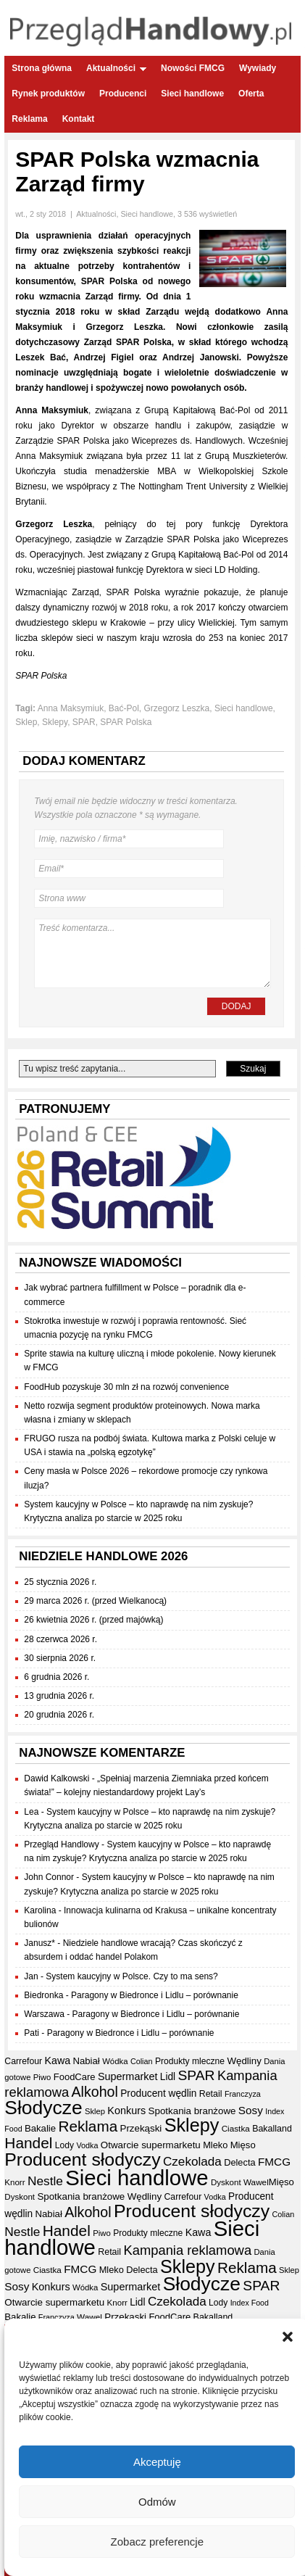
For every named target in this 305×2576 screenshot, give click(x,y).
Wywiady (257, 68)
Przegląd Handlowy (61, 1844)
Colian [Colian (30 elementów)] (141, 2061)
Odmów (157, 2502)
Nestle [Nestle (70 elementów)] (45, 2181)
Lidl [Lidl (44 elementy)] (167, 2076)
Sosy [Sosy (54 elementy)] (250, 2110)
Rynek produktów (48, 93)
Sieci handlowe (192, 93)
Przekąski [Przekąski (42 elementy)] (141, 2128)
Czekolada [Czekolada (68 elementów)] (192, 2162)
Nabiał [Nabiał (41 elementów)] (85, 2060)
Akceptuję (157, 2462)
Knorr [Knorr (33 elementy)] (14, 2182)
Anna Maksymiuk (71, 708)
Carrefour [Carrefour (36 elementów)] (23, 2061)
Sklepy (54, 722)
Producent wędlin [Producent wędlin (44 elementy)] (158, 2093)
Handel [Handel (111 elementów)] (28, 2142)
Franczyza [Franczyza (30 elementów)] (243, 2094)
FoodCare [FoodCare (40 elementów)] (75, 2076)
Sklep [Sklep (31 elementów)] (95, 2111)
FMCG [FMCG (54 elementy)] (274, 2161)
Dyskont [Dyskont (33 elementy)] (226, 2182)
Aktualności (116, 68)
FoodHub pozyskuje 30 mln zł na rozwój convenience (126, 1387)
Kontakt (78, 119)
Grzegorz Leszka (177, 708)
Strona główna (42, 68)
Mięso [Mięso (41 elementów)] (243, 2145)
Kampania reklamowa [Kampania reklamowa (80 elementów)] (187, 2250)
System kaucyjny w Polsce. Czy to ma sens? (131, 1976)
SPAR (84, 722)
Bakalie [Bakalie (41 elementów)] (40, 2128)
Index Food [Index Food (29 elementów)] (249, 2302)
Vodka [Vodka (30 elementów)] (87, 2145)
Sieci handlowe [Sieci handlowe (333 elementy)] (136, 2178)
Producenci (122, 93)
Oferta (251, 93)
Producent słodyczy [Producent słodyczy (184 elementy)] (82, 2159)
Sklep (26, 722)
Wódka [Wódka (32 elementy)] (115, 2061)
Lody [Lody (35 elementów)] (64, 2145)
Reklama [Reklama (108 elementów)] (87, 2126)
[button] (287, 2336)
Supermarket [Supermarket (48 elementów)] (128, 2076)
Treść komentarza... (152, 953)
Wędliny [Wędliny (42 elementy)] (244, 2060)
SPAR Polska (125, 722)
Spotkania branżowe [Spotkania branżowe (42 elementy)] (192, 2110)
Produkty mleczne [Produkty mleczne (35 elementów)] (190, 2061)
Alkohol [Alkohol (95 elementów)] (95, 2092)
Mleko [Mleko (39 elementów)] (215, 2145)
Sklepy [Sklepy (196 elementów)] (192, 2125)
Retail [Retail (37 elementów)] (210, 2094)
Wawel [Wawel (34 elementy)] (256, 2182)
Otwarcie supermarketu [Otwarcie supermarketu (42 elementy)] (151, 2145)
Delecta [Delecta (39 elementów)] (239, 2162)
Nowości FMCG (193, 68)
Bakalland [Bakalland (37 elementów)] (272, 2129)
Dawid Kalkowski (56, 1778)
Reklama (29, 119)
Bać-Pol (124, 708)
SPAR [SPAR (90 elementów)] (195, 2075)
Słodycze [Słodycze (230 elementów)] (43, 2108)
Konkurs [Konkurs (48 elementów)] (126, 2110)
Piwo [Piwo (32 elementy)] (42, 2077)
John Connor (49, 1877)
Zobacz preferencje (157, 2541)
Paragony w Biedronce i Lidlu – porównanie (154, 1995)
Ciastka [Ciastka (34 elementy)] (236, 2128)
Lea (31, 1812)
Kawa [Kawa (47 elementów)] (57, 2060)
